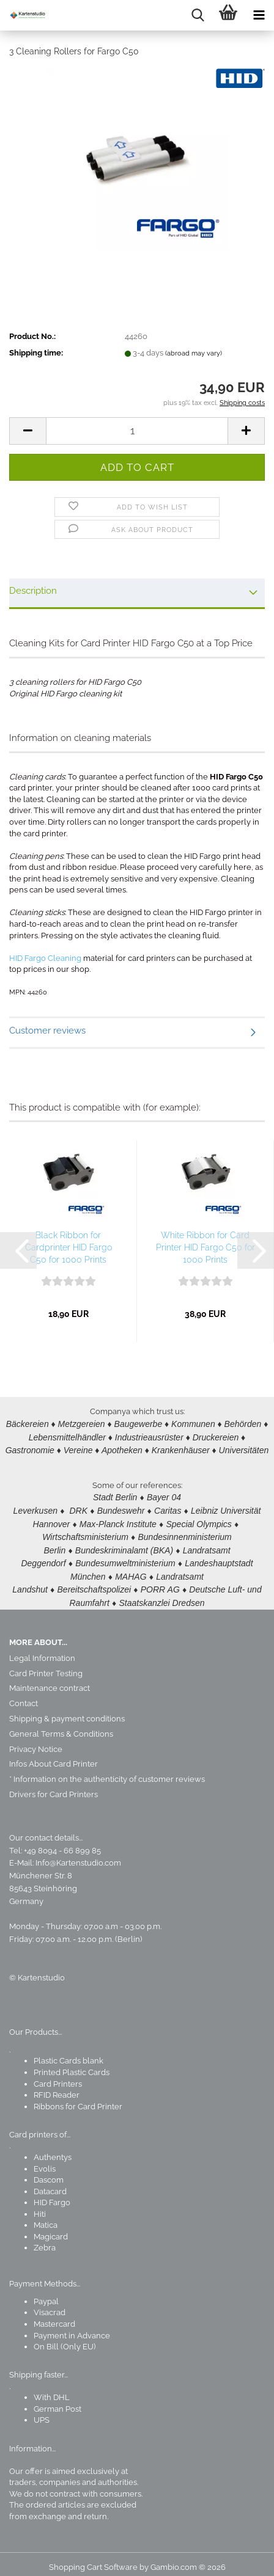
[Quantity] (137, 431)
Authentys (53, 2150)
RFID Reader (57, 2087)
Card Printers (58, 2076)
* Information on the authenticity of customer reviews (107, 1771)
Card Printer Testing (46, 1666)
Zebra (45, 2240)
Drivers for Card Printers (53, 1787)
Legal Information (42, 1650)
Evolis (45, 2161)
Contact (23, 1696)
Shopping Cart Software (93, 2559)
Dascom (49, 2172)
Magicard (51, 2229)
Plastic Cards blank (68, 2053)
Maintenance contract (49, 1680)
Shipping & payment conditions (67, 1711)
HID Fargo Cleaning (45, 958)
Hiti (40, 2206)
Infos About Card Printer (53, 1756)
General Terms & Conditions (61, 1726)
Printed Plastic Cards (71, 2065)
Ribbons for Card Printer (78, 2099)
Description (33, 590)
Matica (45, 2217)
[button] (27, 431)
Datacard (50, 2184)
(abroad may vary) (193, 353)
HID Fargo (52, 2195)
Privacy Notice (35, 1741)
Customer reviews (47, 1030)
